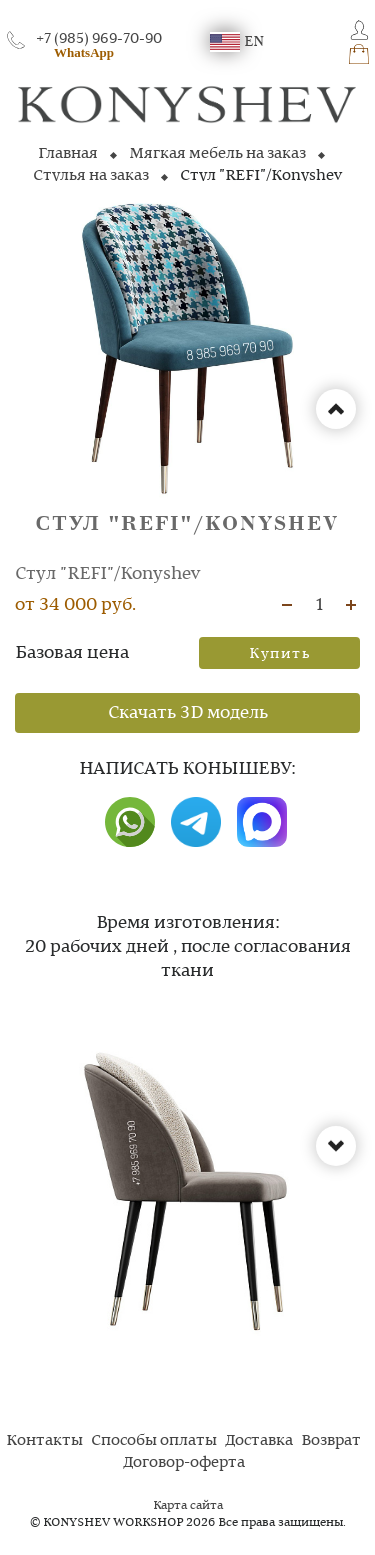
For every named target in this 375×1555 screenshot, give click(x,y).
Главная (68, 154)
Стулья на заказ (91, 176)
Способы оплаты (154, 1441)
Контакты (44, 1441)
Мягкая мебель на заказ (217, 154)
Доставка (259, 1441)
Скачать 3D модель (188, 713)
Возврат (331, 1441)
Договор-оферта (184, 1463)
